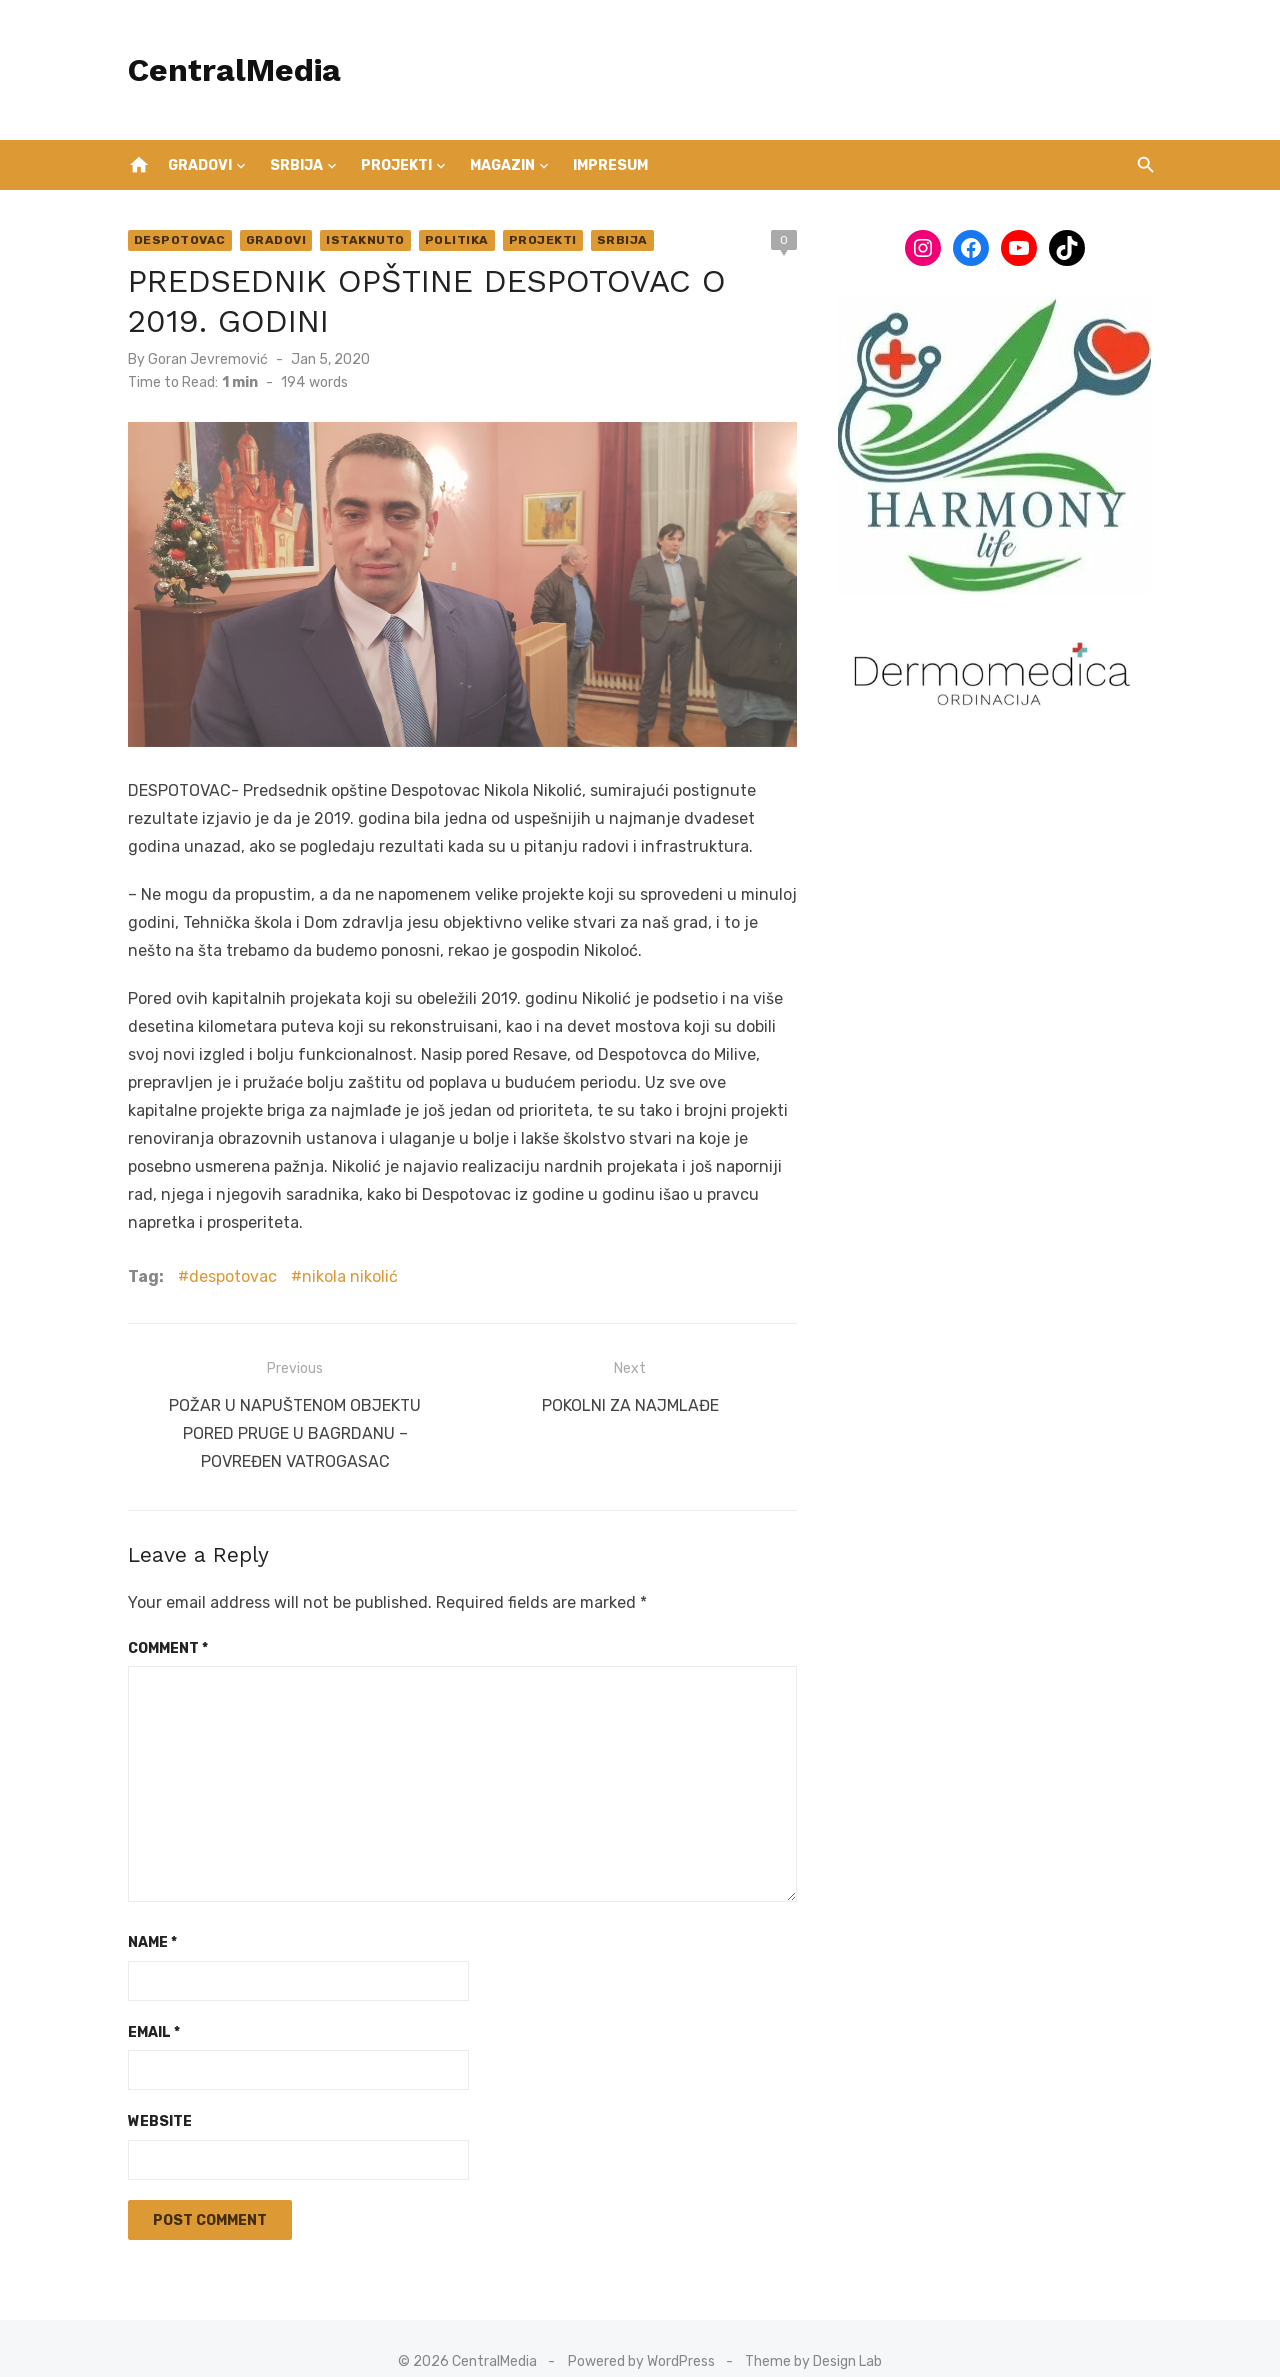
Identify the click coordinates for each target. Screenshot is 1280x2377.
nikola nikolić (342, 1253)
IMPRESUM (610, 165)
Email (146, 2004)
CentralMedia (226, 70)
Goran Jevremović (200, 359)
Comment (160, 1620)
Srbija (296, 165)
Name (144, 1915)
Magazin (502, 165)
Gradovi (200, 165)
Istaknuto (358, 240)
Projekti (396, 165)
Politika (449, 240)
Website (152, 2094)
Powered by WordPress (641, 2333)
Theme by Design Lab (813, 2333)
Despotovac (172, 240)
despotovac (225, 1253)
